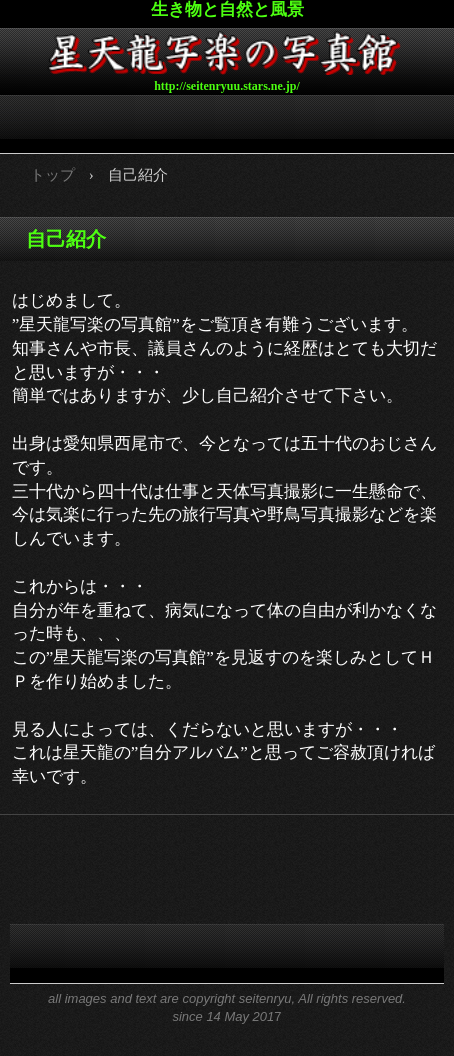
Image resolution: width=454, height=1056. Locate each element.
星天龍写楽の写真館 (227, 51)
